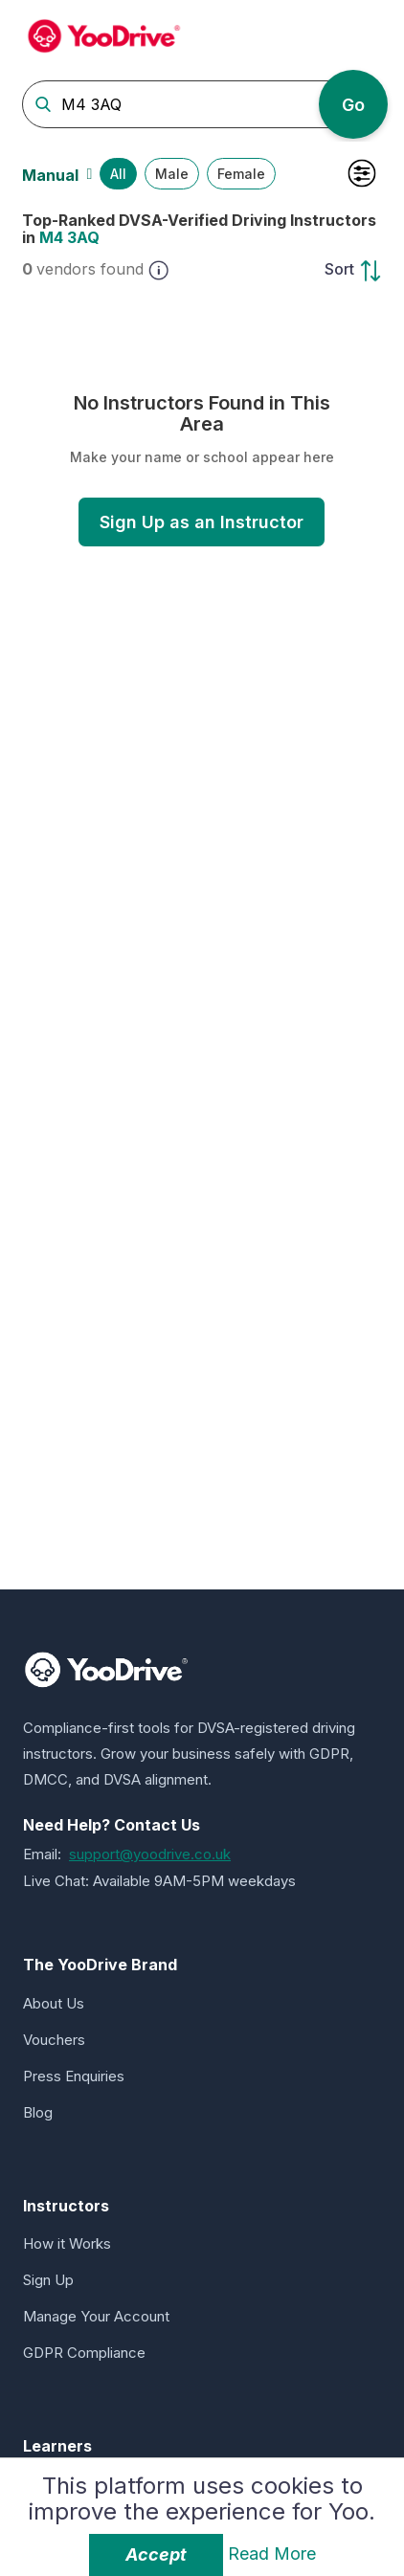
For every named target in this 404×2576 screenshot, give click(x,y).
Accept (156, 2554)
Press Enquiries (73, 2076)
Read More (272, 2553)
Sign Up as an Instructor (201, 522)
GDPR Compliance (84, 2352)
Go (353, 105)
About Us (53, 2003)
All (118, 174)
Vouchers (54, 2040)
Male (172, 174)
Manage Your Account (96, 2316)
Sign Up (48, 2280)
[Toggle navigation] (365, 33)
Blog (38, 2112)
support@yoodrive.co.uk (150, 1854)
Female (241, 174)
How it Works (67, 2243)
